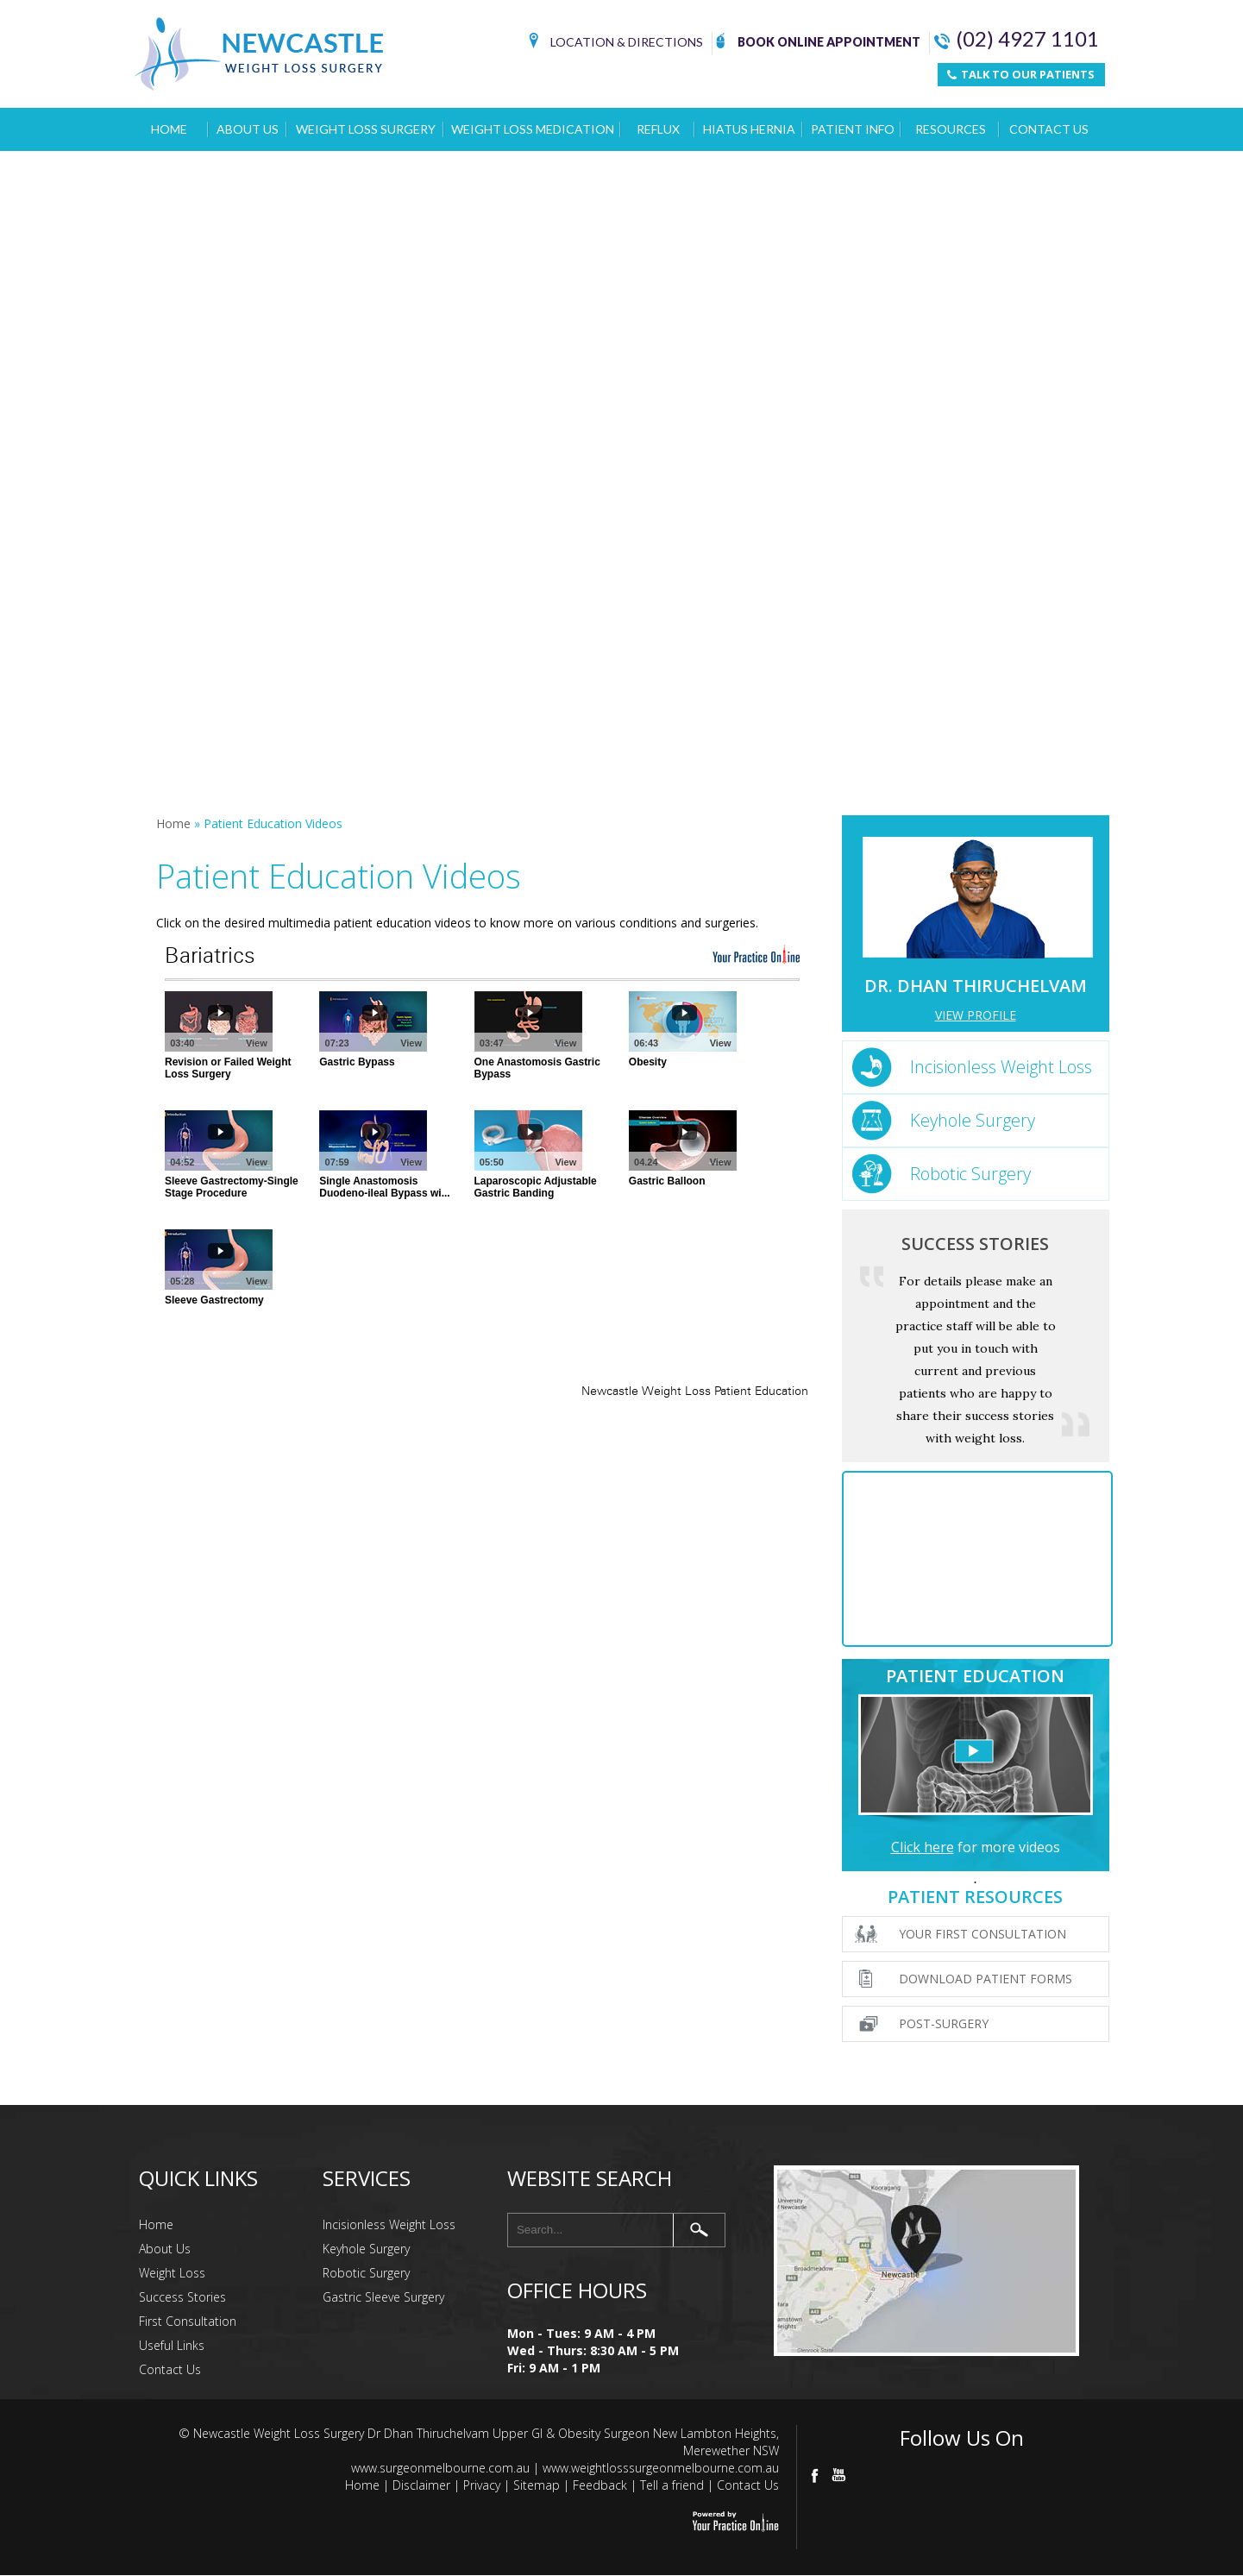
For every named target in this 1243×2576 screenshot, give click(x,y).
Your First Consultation (982, 1934)
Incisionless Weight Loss (1001, 1066)
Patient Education (975, 1675)
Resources (950, 129)
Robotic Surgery (970, 1173)
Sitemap (536, 2485)
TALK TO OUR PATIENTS (1021, 74)
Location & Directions (616, 43)
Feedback (600, 2485)
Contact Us (1049, 129)
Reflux (658, 129)
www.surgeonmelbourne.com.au (440, 2468)
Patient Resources (975, 1896)
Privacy (481, 2485)
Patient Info (853, 129)
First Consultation (187, 2321)
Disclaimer (421, 2485)
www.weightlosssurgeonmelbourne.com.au (661, 2468)
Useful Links (171, 2345)
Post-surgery (944, 2023)
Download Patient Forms (985, 1978)
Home (169, 129)
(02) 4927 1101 (1016, 39)
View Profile (975, 1015)
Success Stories (975, 1243)
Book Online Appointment (818, 43)
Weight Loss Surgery (366, 129)
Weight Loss (172, 2273)
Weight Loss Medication (532, 129)
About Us (248, 129)
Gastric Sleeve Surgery (383, 2297)
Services (367, 2178)
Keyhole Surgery (972, 1120)
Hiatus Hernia (749, 129)
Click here (922, 1847)
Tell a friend (672, 2485)
